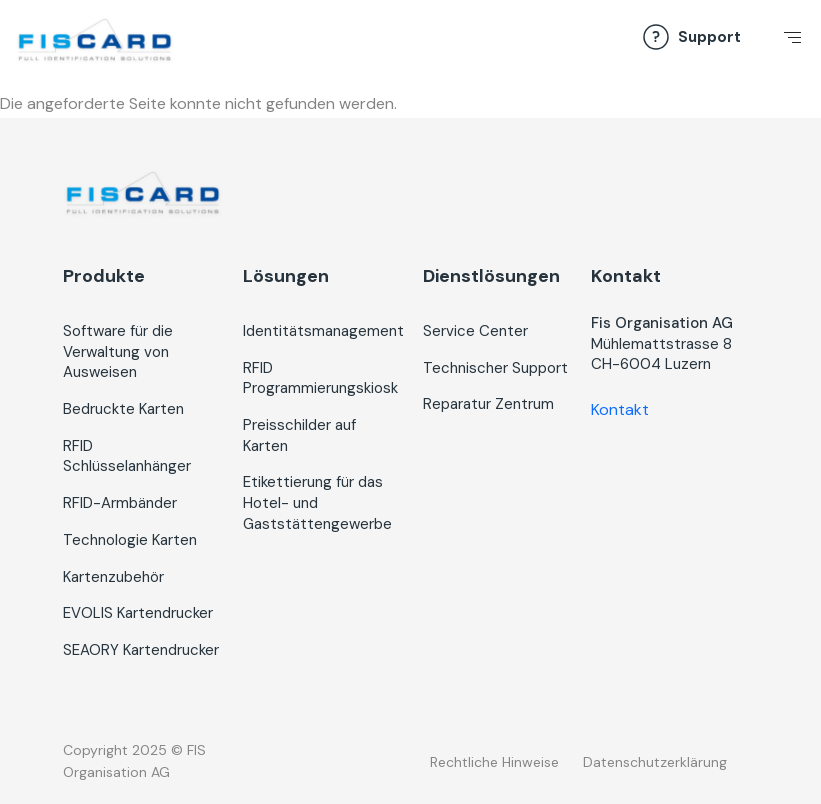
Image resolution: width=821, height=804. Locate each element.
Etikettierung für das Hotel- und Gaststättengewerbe (317, 502)
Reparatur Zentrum (488, 404)
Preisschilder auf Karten (299, 435)
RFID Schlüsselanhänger (127, 456)
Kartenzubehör (113, 577)
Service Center (475, 331)
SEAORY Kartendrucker (141, 650)
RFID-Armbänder (120, 503)
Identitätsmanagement (323, 331)
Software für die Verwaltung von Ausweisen (118, 351)
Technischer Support (495, 368)
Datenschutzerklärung (655, 762)
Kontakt (620, 409)
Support (709, 37)
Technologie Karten (130, 540)
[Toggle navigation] (789, 43)
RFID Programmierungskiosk (320, 378)
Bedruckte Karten (123, 409)
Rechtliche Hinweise (494, 762)
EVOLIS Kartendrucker (138, 613)
